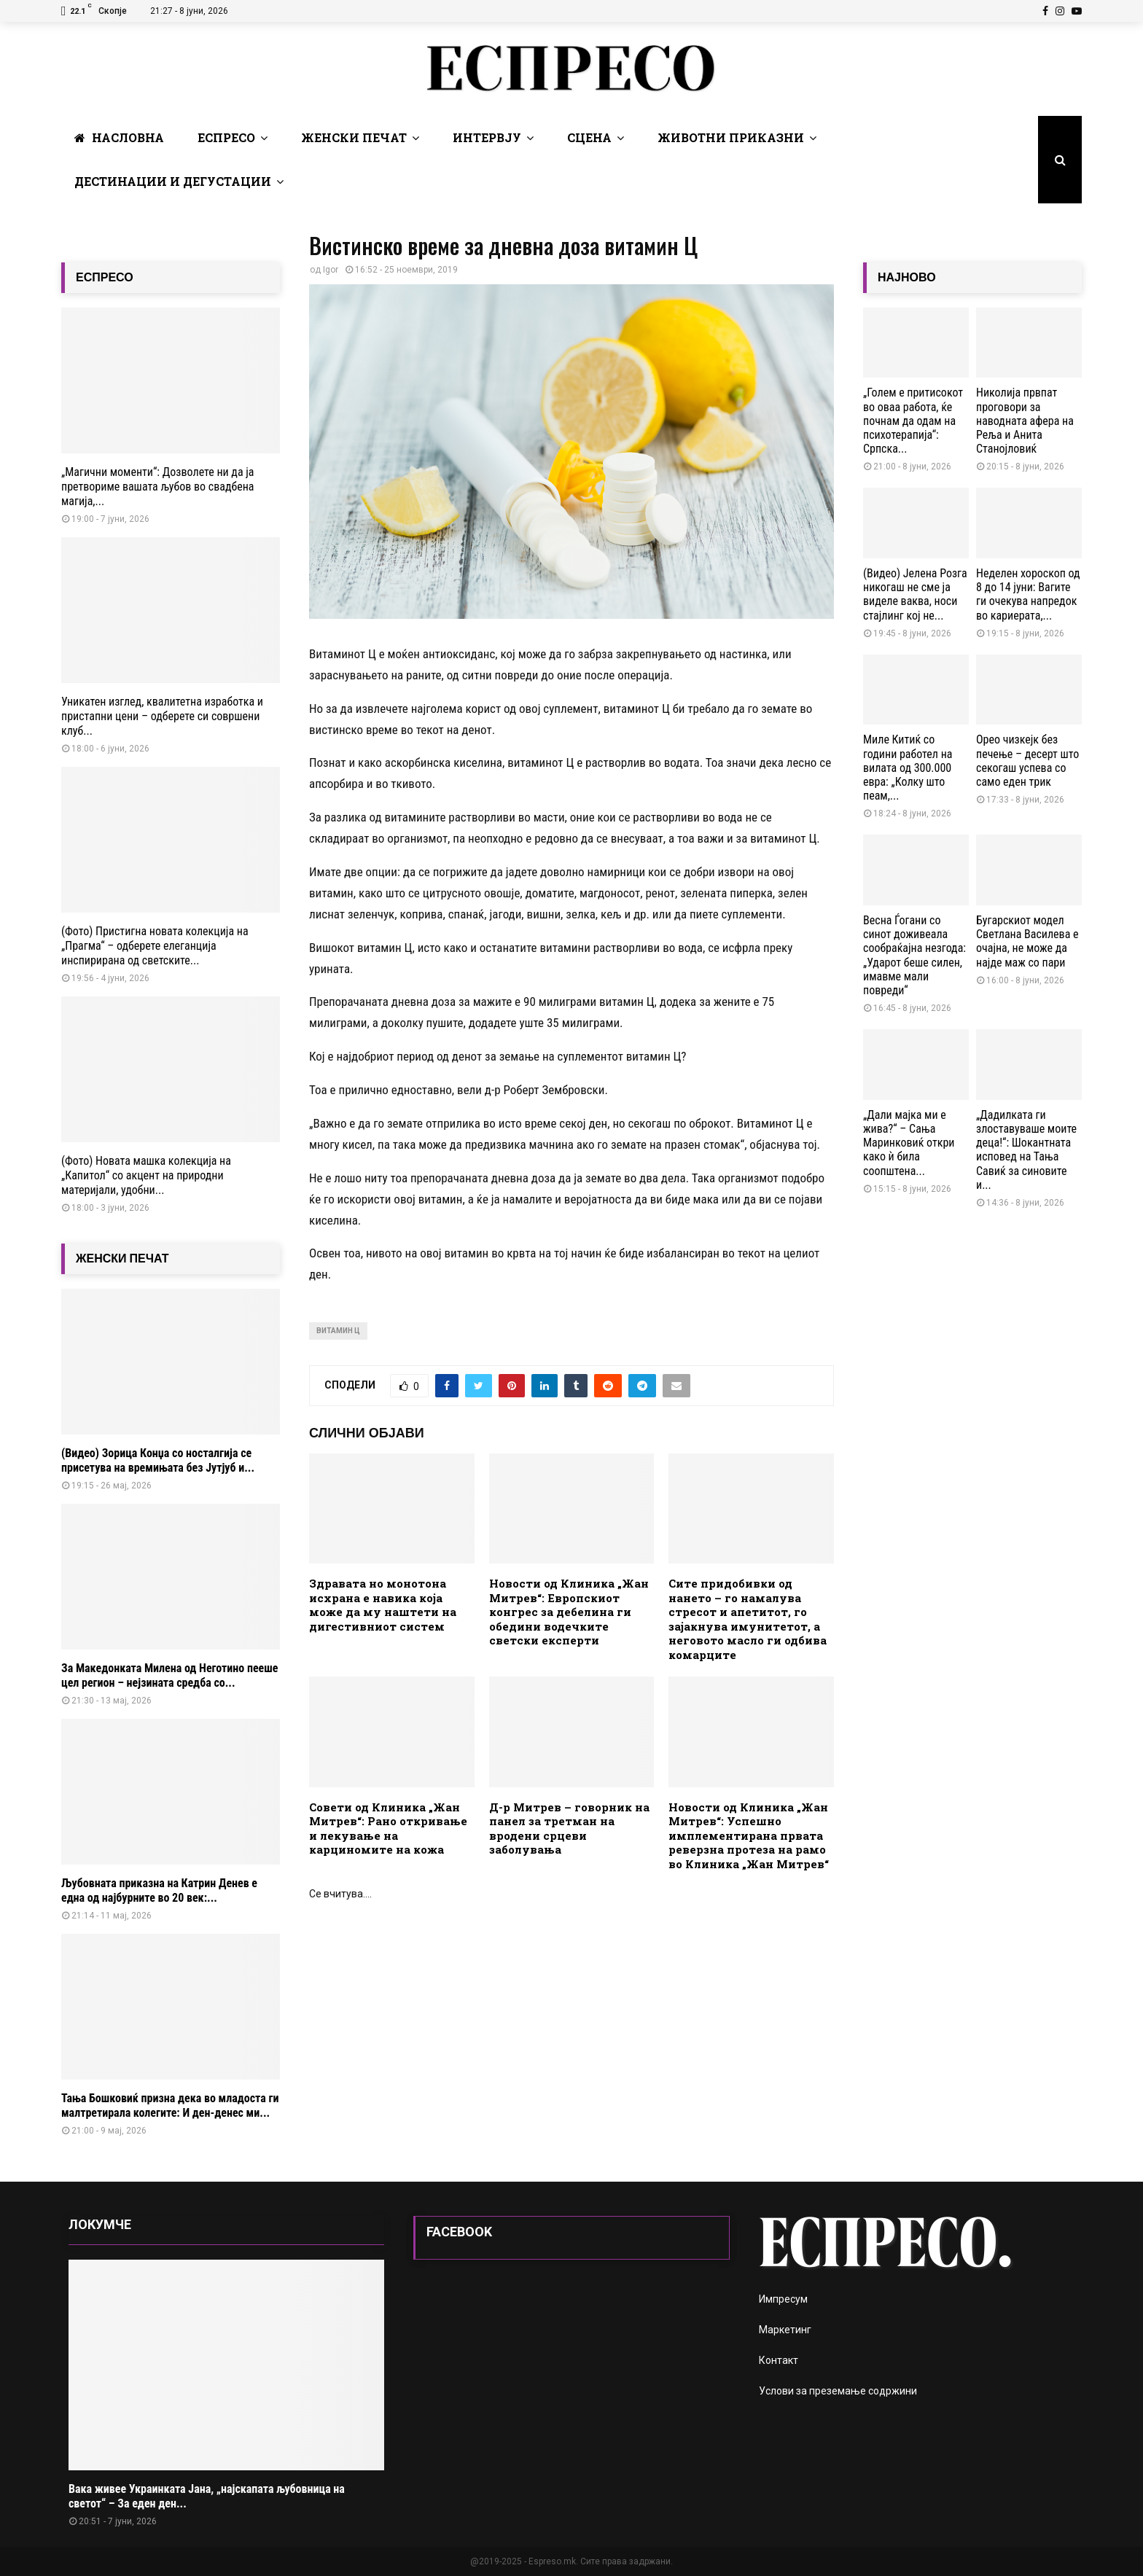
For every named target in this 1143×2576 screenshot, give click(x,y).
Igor (330, 270)
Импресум (783, 2299)
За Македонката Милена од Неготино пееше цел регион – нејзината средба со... (169, 1675)
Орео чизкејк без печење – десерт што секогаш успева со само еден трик (1027, 761)
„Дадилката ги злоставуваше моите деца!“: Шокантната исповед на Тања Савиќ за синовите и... (1026, 1150)
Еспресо (226, 137)
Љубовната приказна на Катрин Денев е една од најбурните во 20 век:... (159, 1890)
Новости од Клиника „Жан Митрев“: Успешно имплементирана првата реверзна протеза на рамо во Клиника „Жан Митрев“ (748, 1835)
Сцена (589, 137)
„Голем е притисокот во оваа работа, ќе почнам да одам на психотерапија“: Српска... (913, 421)
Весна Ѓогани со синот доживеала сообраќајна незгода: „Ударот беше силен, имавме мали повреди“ (914, 955)
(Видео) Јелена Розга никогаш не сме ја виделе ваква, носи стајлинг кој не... (915, 594)
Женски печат (354, 137)
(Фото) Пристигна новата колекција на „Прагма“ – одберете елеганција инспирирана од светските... (155, 945)
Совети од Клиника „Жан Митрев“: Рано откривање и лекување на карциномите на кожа (388, 1828)
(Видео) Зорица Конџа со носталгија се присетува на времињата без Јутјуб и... (157, 1460)
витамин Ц (338, 1331)
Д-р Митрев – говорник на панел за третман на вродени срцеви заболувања (569, 1828)
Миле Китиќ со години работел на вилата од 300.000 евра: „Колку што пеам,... (907, 768)
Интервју (487, 137)
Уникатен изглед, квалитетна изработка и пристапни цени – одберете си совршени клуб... (162, 716)
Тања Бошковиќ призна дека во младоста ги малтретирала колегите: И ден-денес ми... (169, 2105)
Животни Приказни (731, 137)
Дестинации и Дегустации (172, 181)
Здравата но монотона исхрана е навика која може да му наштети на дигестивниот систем (382, 1605)
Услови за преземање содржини (838, 2391)
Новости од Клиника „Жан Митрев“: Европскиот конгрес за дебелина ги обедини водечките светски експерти (569, 1611)
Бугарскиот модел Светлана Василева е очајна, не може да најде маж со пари (1027, 941)
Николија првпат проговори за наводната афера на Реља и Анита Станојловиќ (1025, 421)
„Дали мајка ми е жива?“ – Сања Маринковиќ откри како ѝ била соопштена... (908, 1143)
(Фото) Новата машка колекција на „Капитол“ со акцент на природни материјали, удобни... (146, 1175)
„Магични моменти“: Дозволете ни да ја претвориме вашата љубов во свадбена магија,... (157, 486)
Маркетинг (785, 2329)
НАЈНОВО (907, 277)
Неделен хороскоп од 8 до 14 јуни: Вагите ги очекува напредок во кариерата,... (1028, 594)
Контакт (778, 2360)
